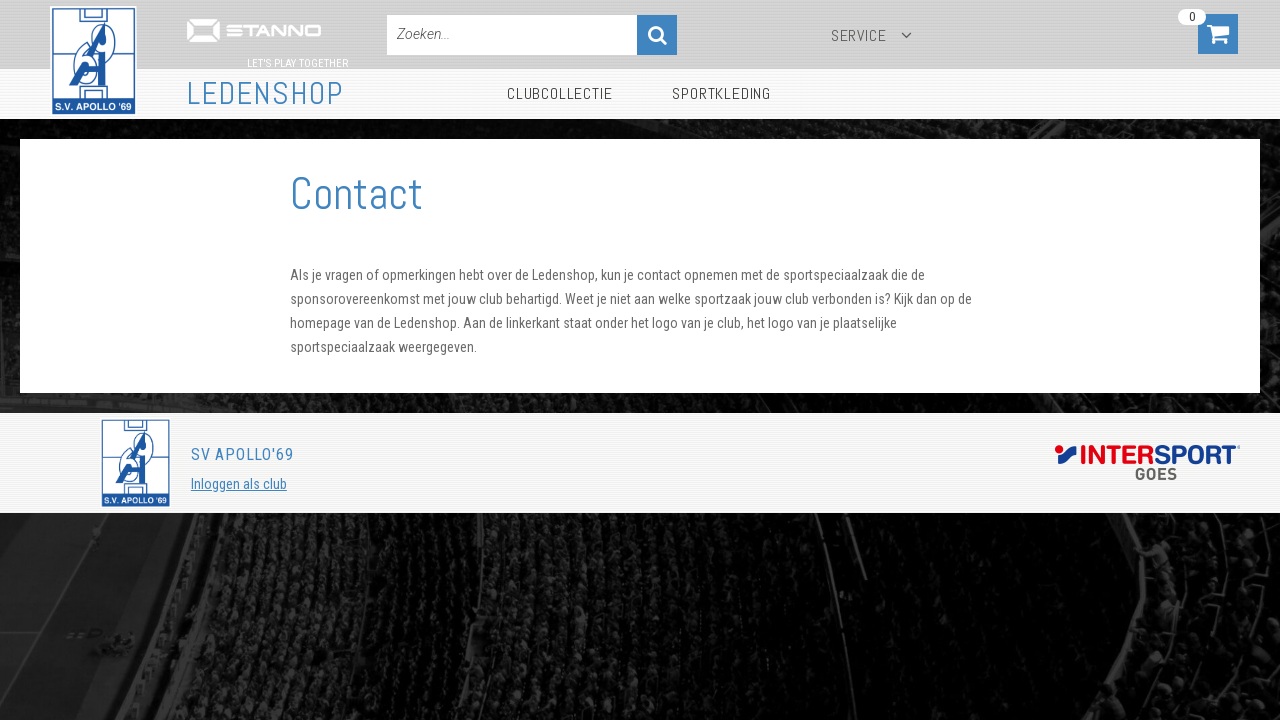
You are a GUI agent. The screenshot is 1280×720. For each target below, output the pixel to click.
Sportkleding (721, 93)
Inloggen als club (239, 484)
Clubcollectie (559, 93)
